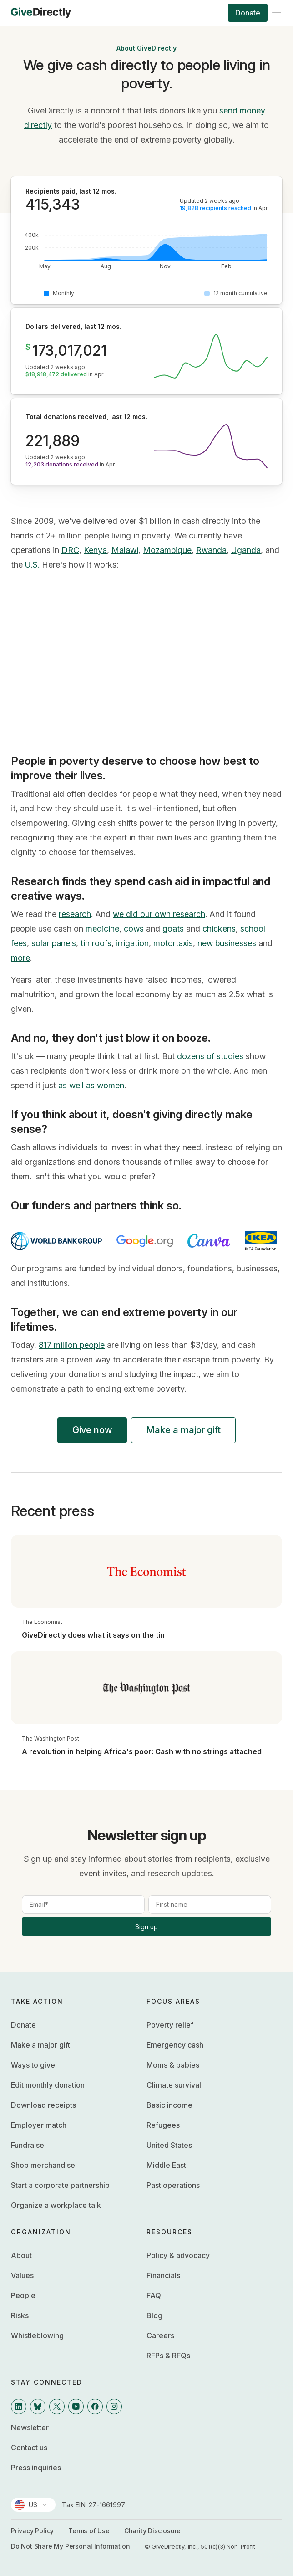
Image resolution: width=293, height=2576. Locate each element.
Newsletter (30, 2427)
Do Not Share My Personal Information (70, 2546)
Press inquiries (36, 2467)
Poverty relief (169, 2024)
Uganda (246, 550)
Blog (154, 2315)
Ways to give (33, 2064)
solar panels (53, 943)
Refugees (163, 2125)
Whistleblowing (37, 2335)
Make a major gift (183, 1429)
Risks (20, 2315)
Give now (92, 1429)
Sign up (146, 1927)
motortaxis (173, 943)
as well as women (91, 1085)
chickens (219, 928)
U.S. (32, 564)
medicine (102, 928)
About (21, 2255)
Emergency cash (174, 2044)
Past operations (173, 2185)
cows (134, 928)
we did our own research (159, 914)
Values (22, 2275)
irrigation (132, 943)
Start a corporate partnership (60, 2185)
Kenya (95, 550)
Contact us (29, 2447)
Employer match (38, 2125)
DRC (70, 550)
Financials (163, 2275)
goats (173, 928)
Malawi (124, 550)
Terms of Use (89, 2531)
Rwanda (211, 550)
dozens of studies (210, 1056)
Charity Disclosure (152, 2531)
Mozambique (167, 550)
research (75, 914)
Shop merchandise (43, 2165)
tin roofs (96, 943)
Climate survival (173, 2084)
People (23, 2295)
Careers (160, 2335)
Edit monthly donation (48, 2084)
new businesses (226, 943)
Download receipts (43, 2105)
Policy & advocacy (178, 2255)
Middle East (166, 2165)
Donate (247, 12)
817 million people (72, 1345)
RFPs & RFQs (168, 2355)
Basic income (169, 2105)
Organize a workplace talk (56, 2205)
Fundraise (27, 2145)
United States (169, 2145)
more (20, 958)
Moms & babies (172, 2064)
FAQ (153, 2295)
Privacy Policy (32, 2531)
